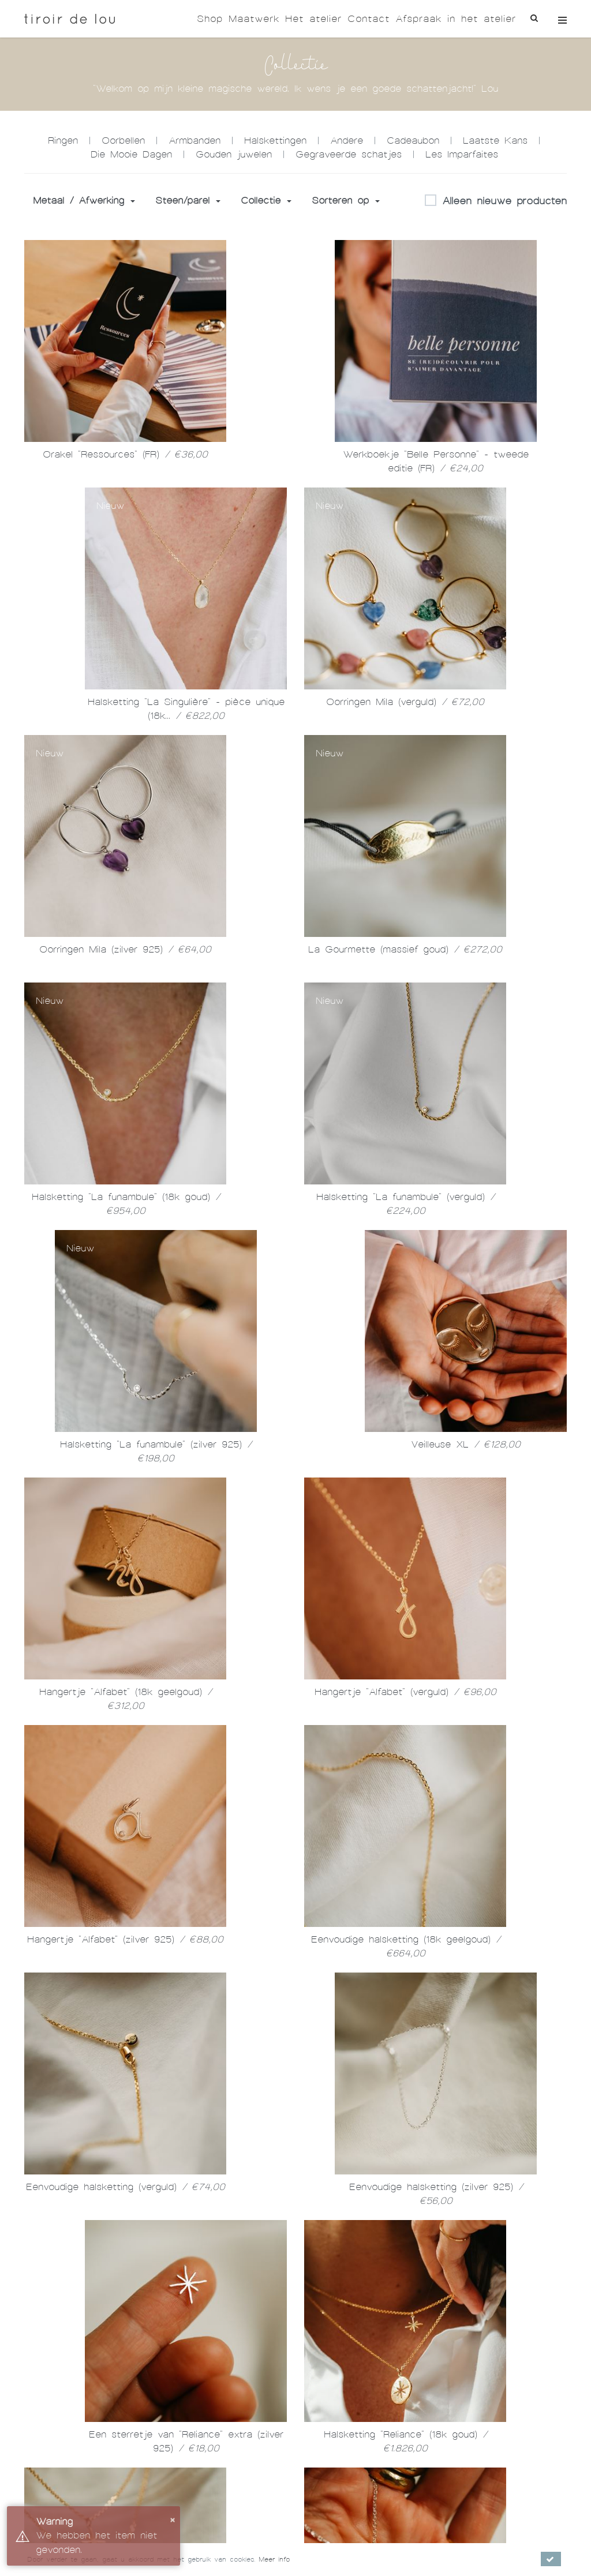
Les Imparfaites (461, 154)
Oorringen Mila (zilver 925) (125, 949)
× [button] (172, 2519)
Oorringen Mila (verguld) (405, 701)
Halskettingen (275, 140)
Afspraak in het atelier (455, 18)
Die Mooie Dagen (131, 154)
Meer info (274, 2559)
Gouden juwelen (234, 154)
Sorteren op (346, 200)
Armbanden (194, 140)
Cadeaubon (413, 140)
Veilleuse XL (466, 1444)
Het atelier (313, 18)
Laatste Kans (495, 140)
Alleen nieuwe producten (496, 201)
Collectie (266, 200)
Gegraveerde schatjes (349, 154)
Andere (346, 140)
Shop (210, 18)
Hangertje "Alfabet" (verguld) (405, 1691)
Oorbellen (123, 140)
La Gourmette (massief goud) (405, 949)
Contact (368, 18)
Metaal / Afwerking (84, 200)
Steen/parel (187, 200)
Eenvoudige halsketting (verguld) (125, 2186)
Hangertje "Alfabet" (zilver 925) (125, 1939)
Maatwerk (254, 18)
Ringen (63, 140)
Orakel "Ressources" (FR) (125, 454)
